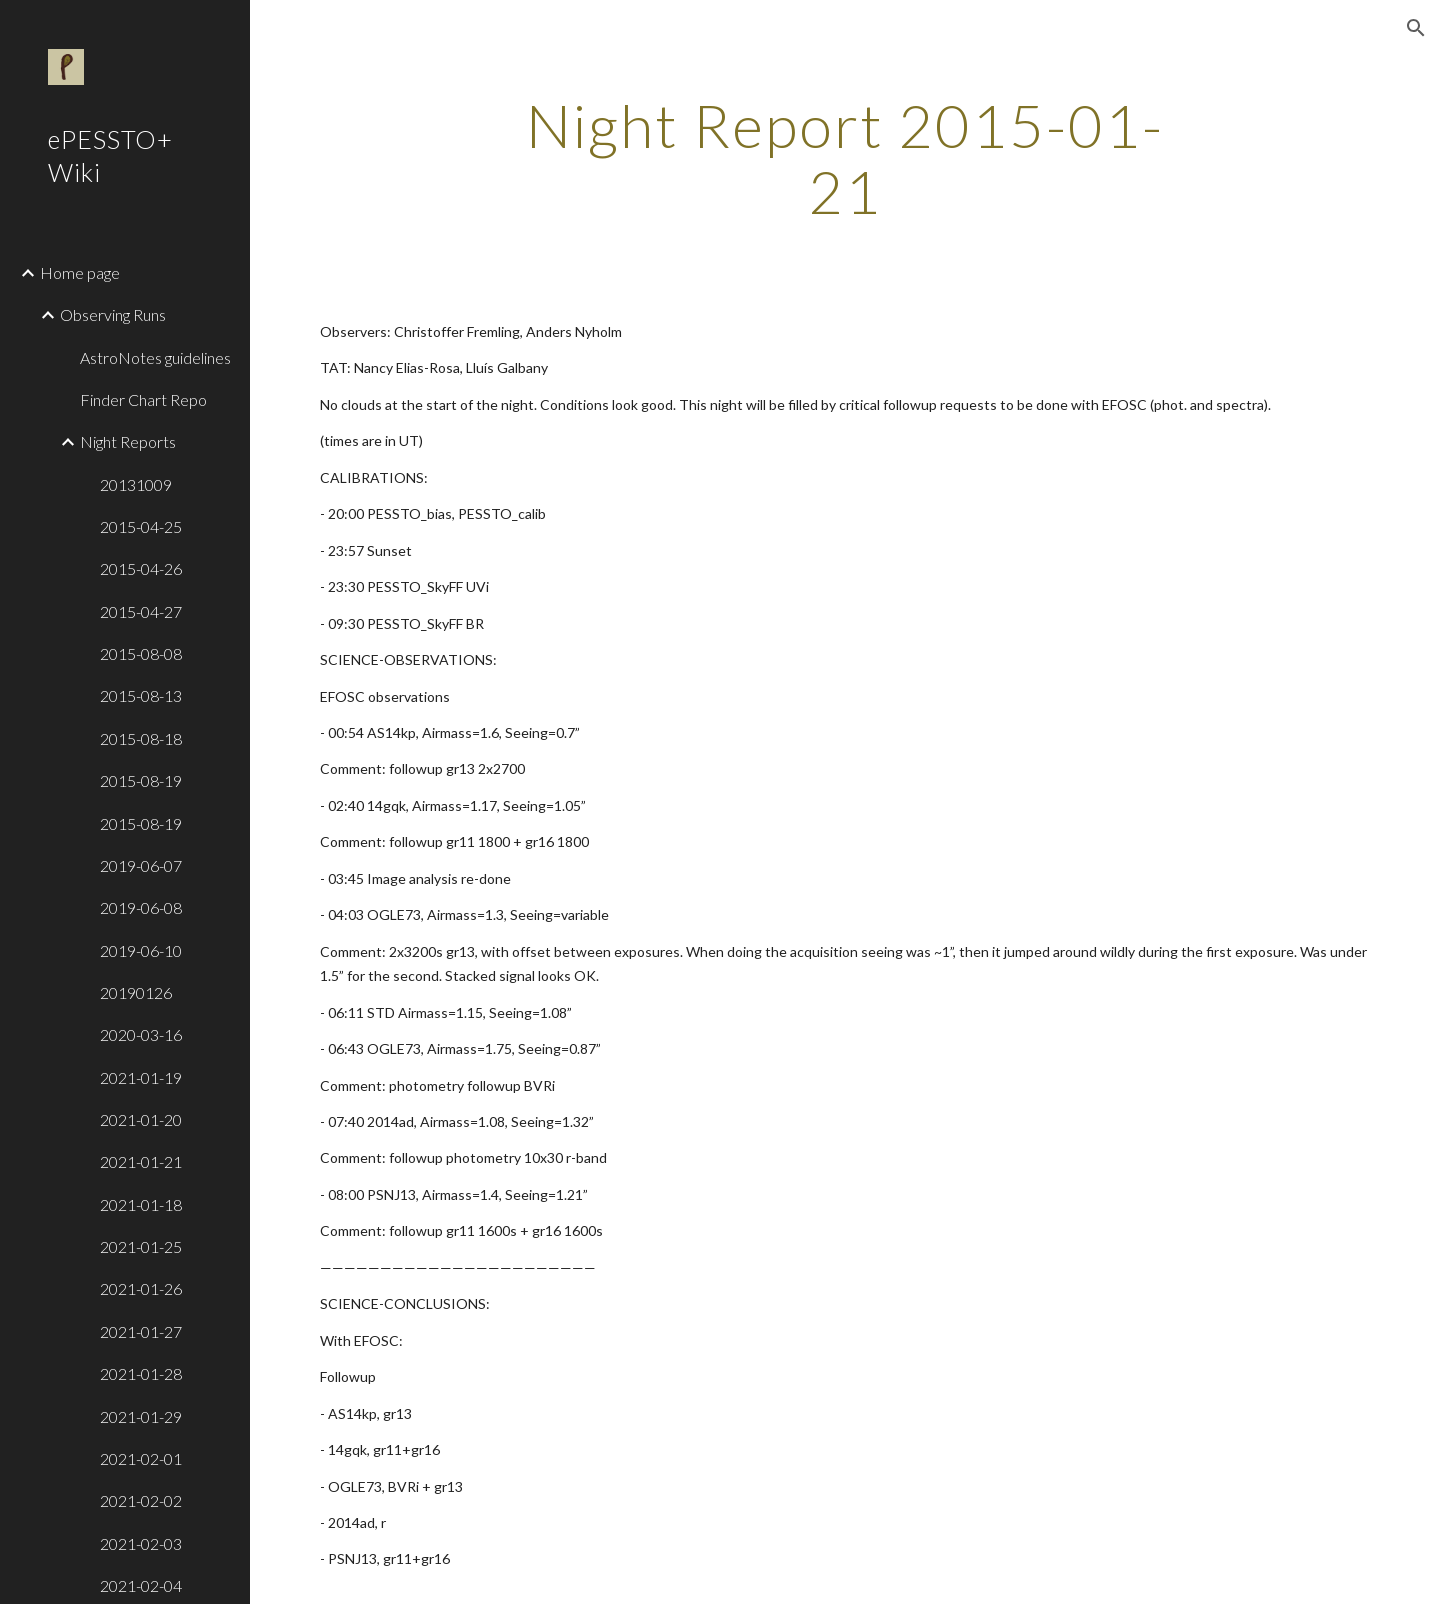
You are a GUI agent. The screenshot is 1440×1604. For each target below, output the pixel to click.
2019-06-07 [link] (141, 865)
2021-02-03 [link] (141, 1543)
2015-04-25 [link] (141, 526)
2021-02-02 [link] (141, 1500)
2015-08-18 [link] (141, 738)
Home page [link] (80, 272)
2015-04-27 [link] (141, 611)
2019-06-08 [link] (141, 907)
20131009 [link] (136, 484)
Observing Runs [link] (113, 314)
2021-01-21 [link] (141, 1161)
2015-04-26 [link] (141, 568)
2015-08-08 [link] (141, 653)
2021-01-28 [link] (141, 1373)
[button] (1416, 28)
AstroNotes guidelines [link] (155, 357)
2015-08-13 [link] (141, 695)
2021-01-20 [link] (141, 1119)
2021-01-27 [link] (141, 1331)
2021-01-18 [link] (141, 1204)
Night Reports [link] (128, 441)
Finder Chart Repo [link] (143, 399)
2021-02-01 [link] (141, 1458)
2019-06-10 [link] (141, 950)
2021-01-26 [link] (141, 1288)
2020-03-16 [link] (141, 1034)
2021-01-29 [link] (141, 1416)
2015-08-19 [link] (141, 780)
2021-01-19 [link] (141, 1077)
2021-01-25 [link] (141, 1246)
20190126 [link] (136, 992)
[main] (845, 158)
